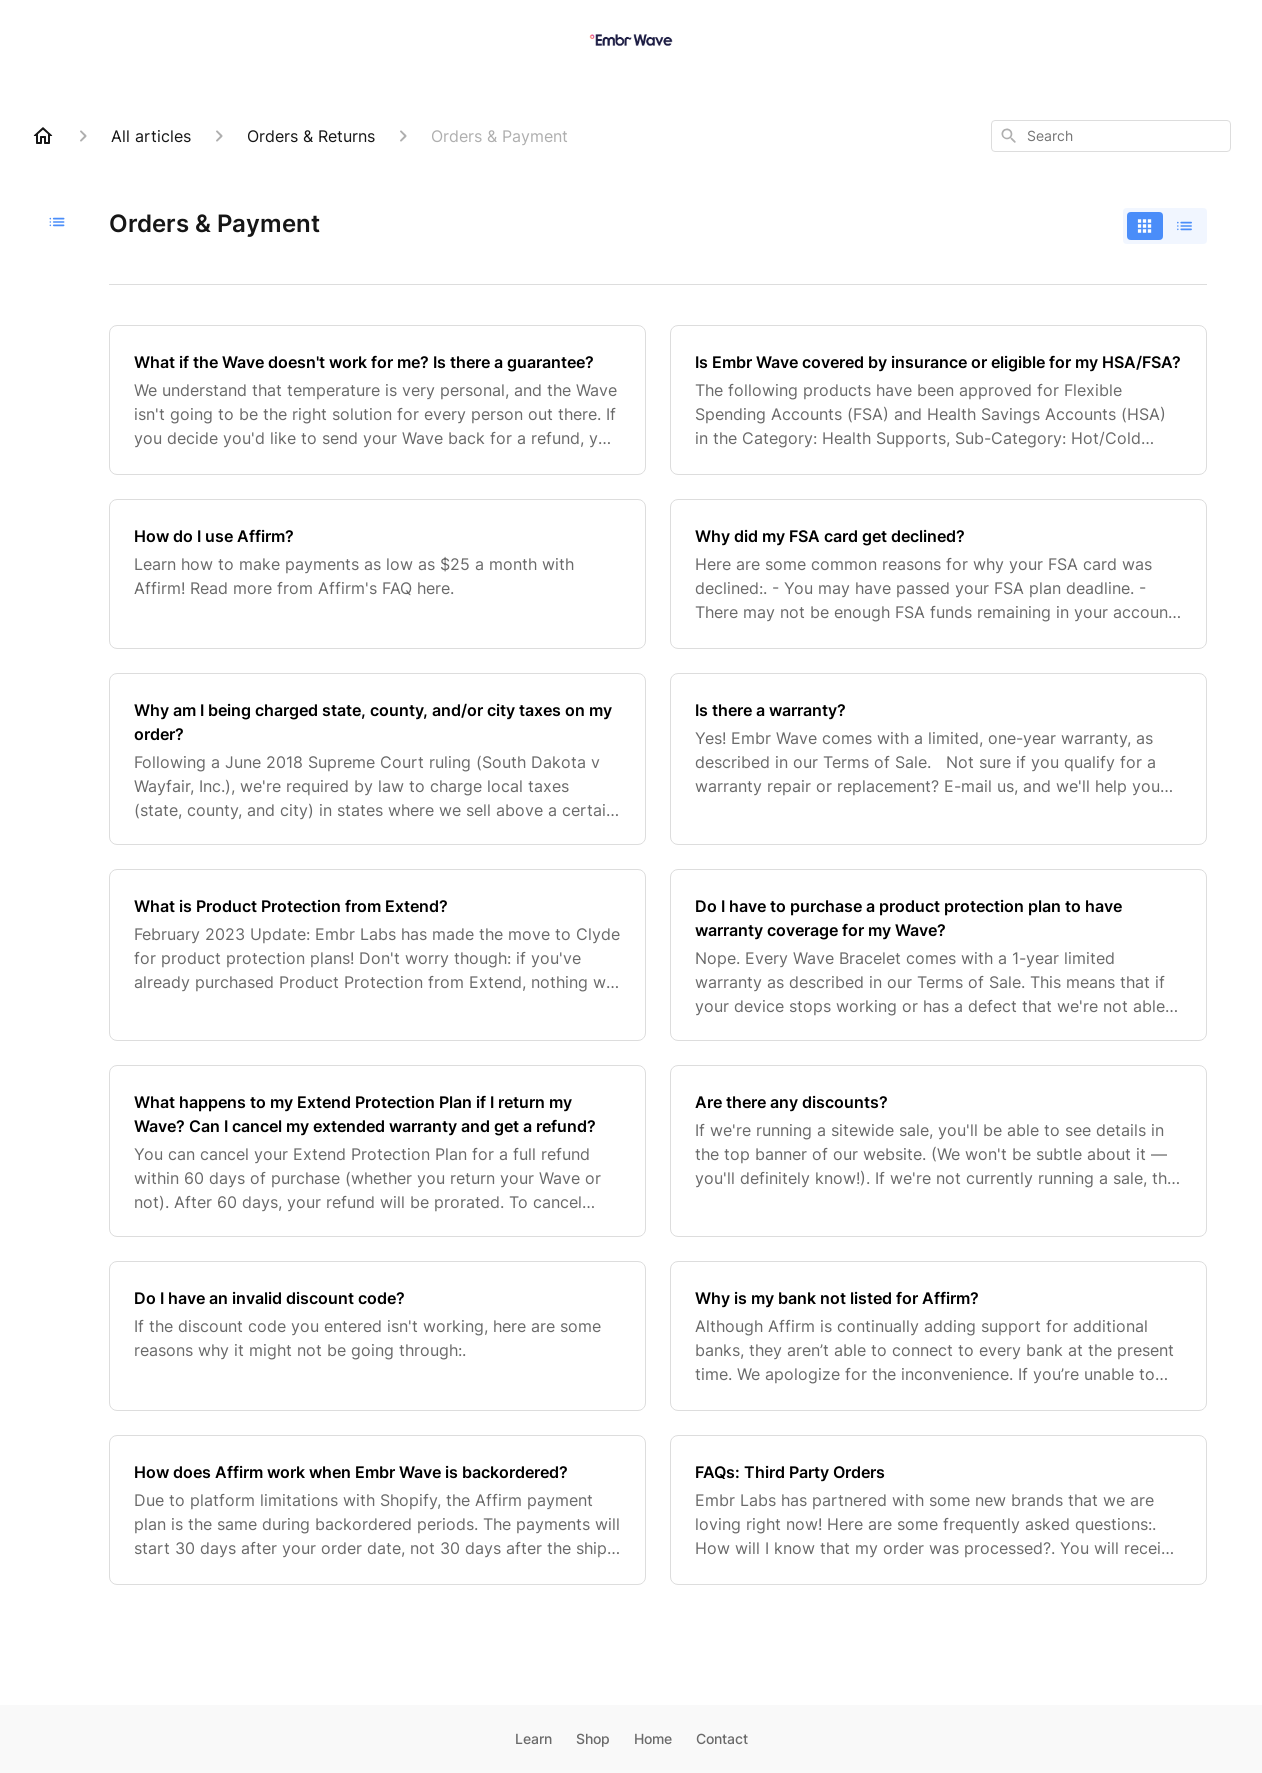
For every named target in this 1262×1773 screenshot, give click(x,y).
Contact (722, 1738)
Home (653, 1738)
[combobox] (1111, 136)
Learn (533, 1738)
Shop (593, 1738)
